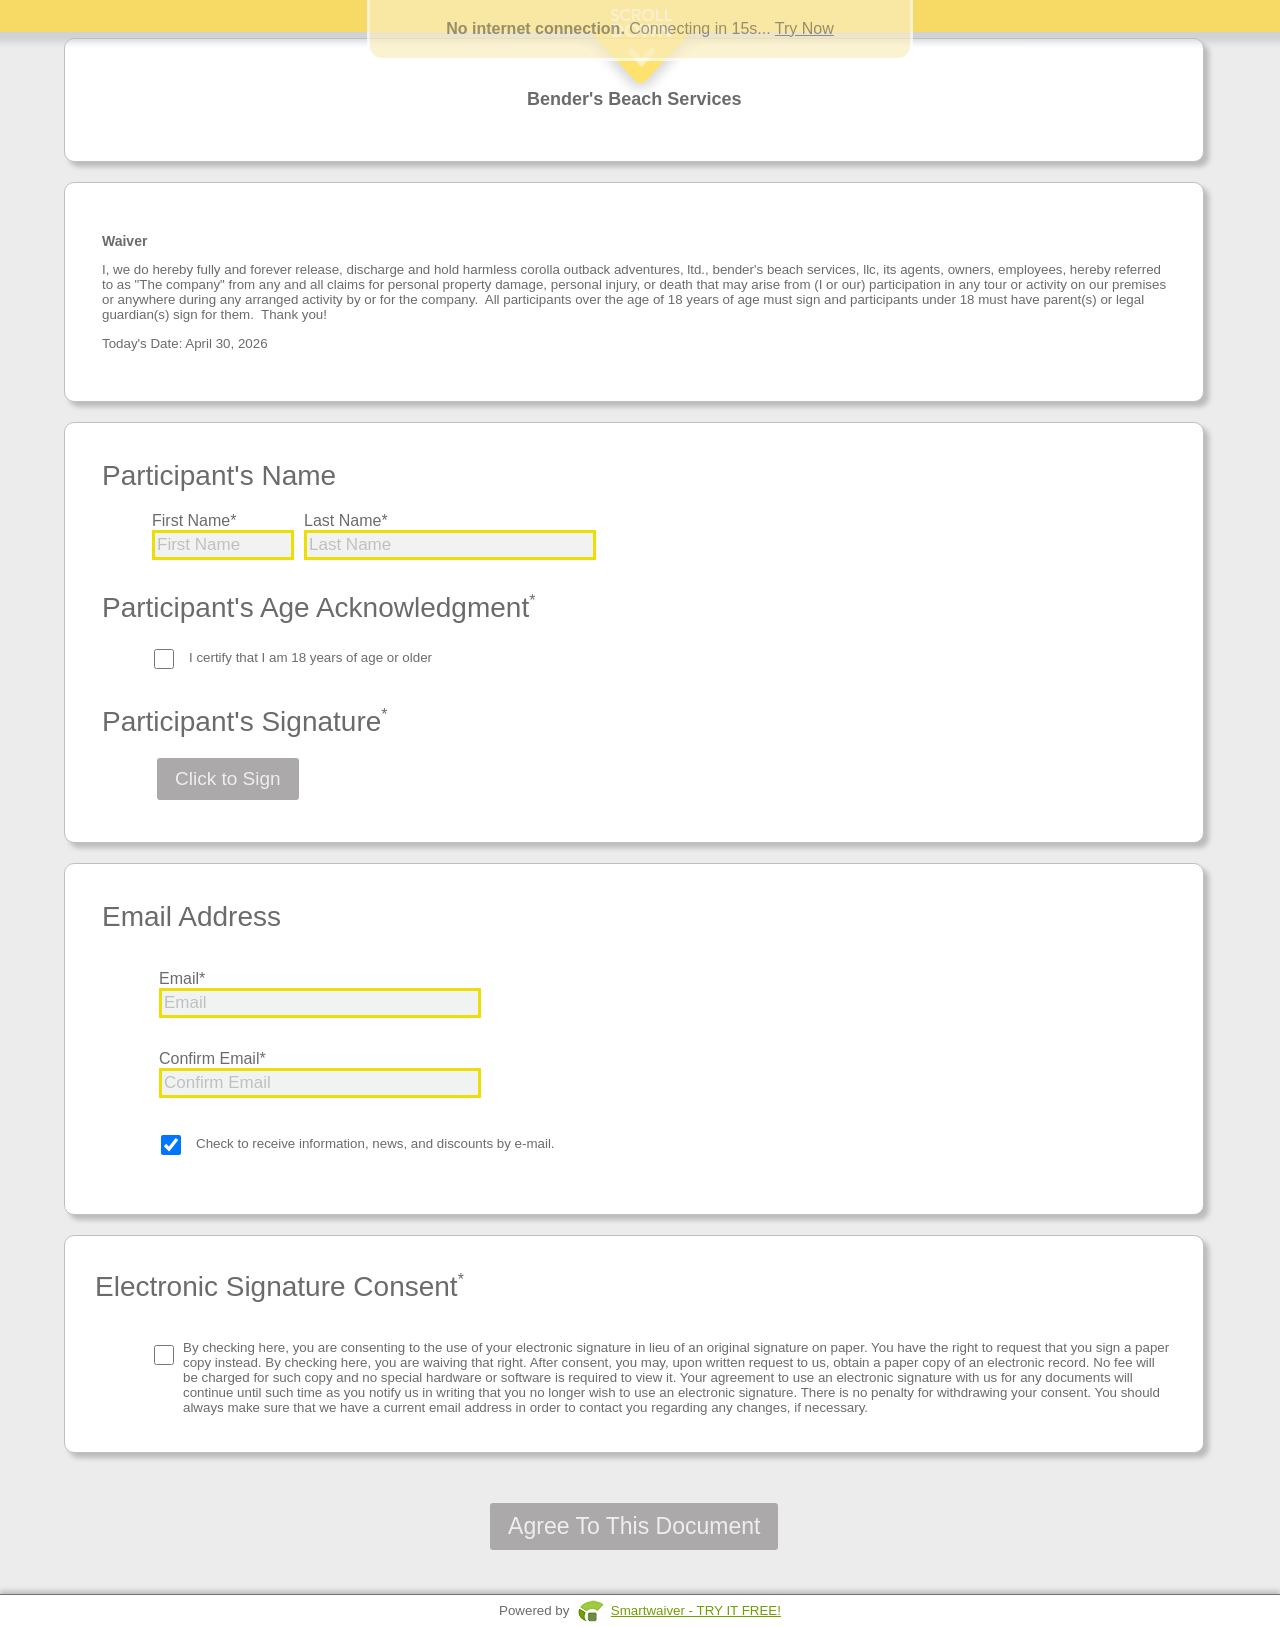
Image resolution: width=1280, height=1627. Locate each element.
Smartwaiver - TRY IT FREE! (696, 1610)
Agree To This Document (634, 1526)
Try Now (804, 28)
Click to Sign (228, 778)
